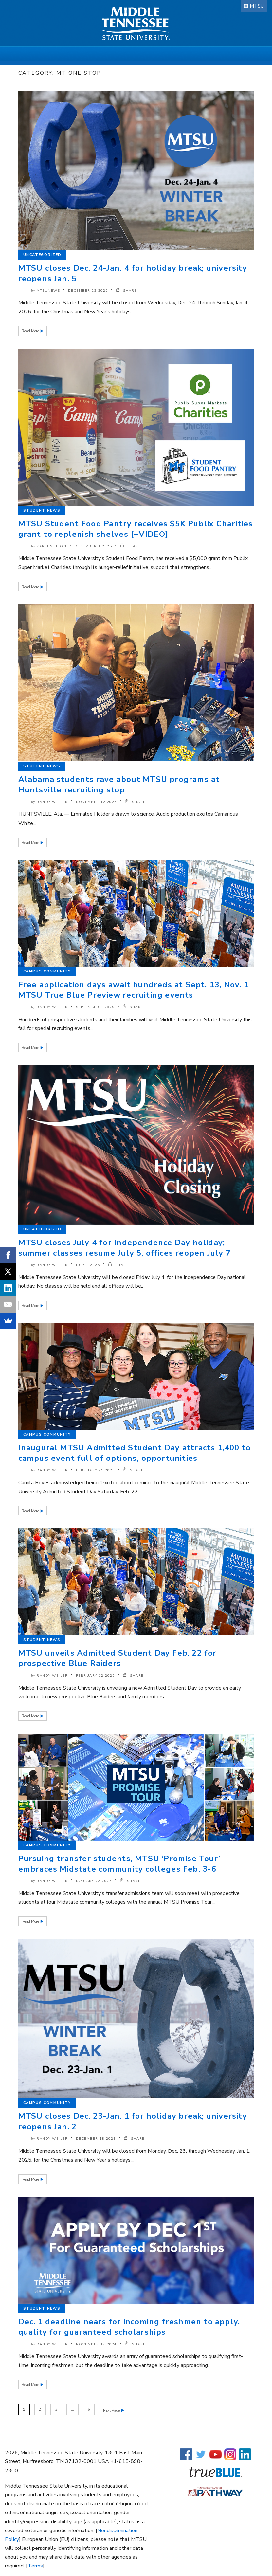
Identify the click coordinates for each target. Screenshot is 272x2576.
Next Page (112, 2409)
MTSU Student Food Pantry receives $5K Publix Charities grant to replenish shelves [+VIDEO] (135, 528)
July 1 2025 (88, 1265)
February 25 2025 (95, 1470)
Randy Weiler (52, 802)
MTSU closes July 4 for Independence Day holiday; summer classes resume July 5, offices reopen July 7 (124, 1247)
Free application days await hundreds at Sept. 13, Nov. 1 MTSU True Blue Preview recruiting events (133, 989)
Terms (35, 2564)
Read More (31, 331)
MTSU (257, 6)
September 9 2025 (95, 1007)
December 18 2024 (96, 2138)
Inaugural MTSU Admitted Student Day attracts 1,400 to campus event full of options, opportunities (134, 1452)
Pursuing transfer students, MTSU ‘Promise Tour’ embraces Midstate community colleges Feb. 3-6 (119, 1863)
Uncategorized (42, 254)
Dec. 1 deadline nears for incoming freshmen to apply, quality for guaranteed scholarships (129, 2326)
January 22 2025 (94, 1881)
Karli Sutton (51, 546)
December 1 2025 (93, 546)
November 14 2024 (96, 2344)
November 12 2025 (96, 802)
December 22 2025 (88, 290)
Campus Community (47, 971)
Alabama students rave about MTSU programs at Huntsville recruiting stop (119, 784)
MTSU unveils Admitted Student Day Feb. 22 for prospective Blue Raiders (117, 1658)
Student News (42, 510)
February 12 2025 (95, 1675)
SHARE (126, 290)
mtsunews (48, 290)
